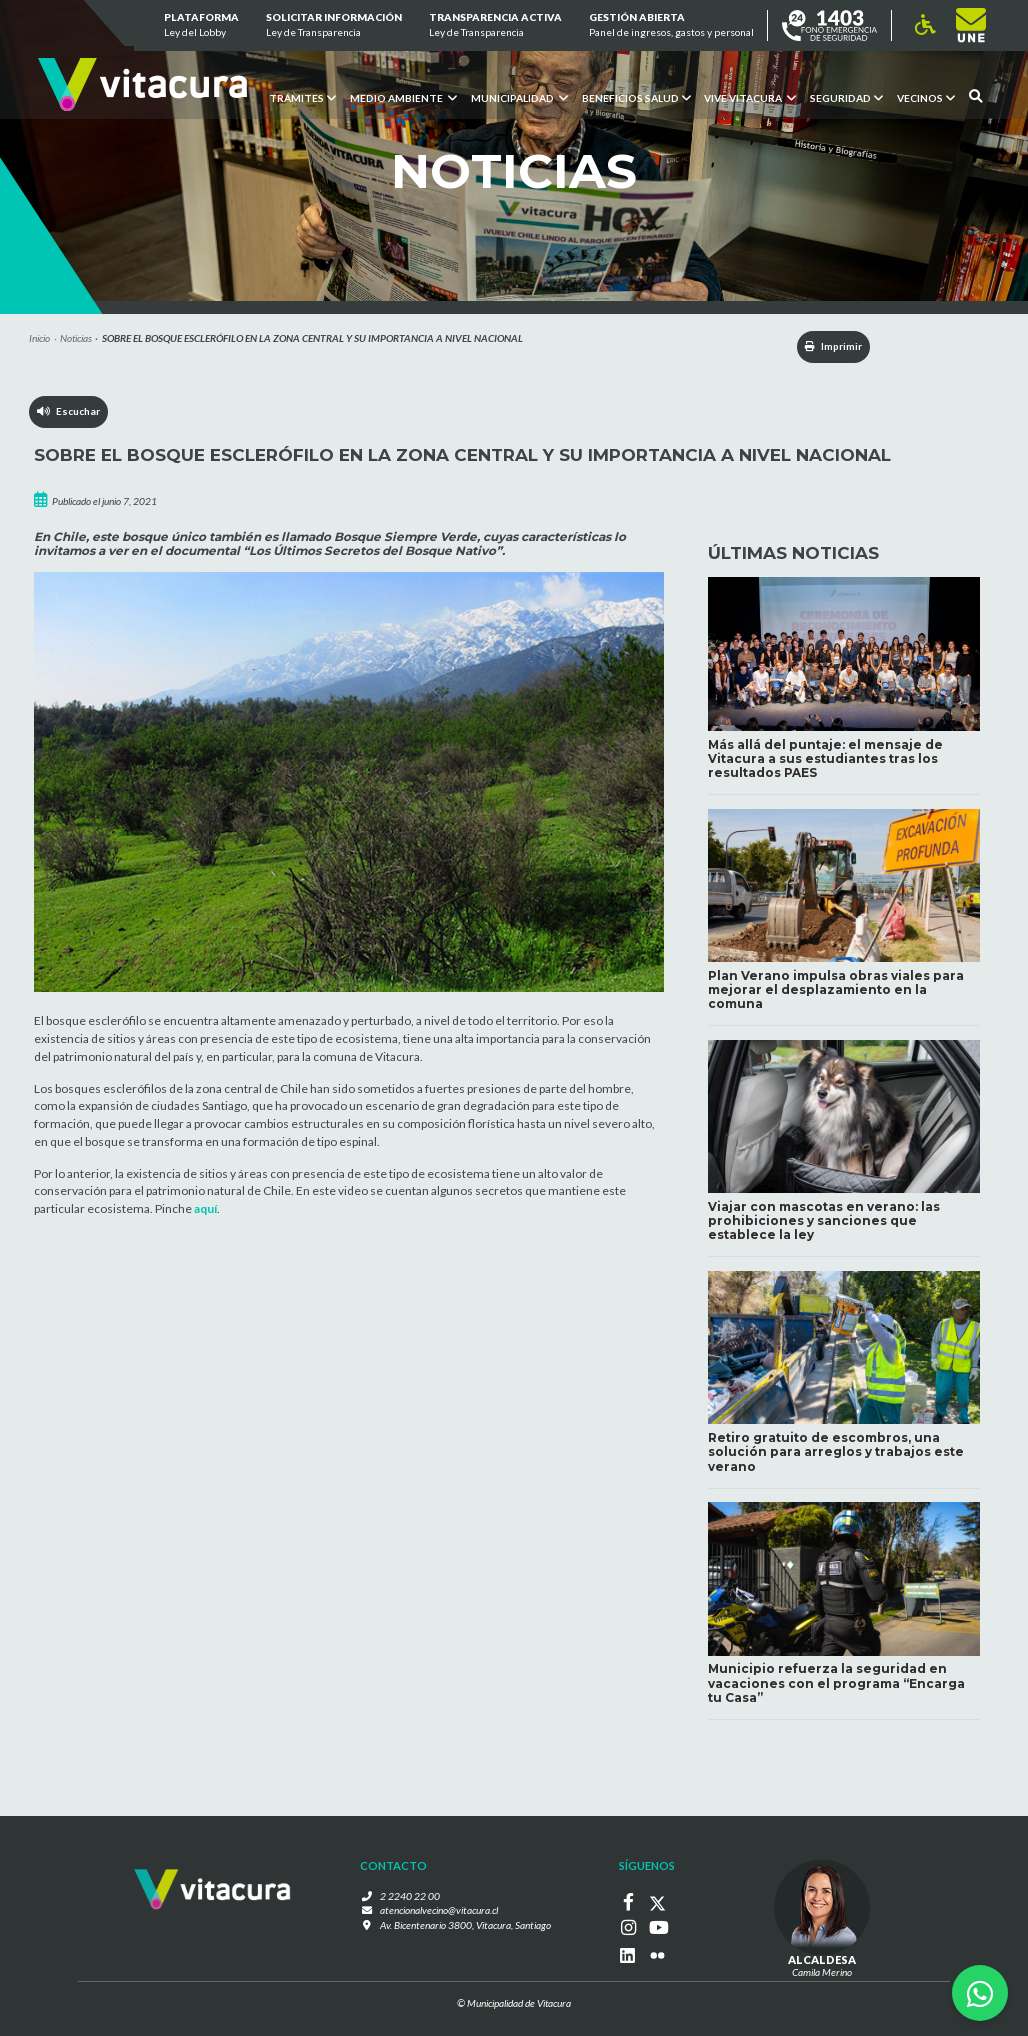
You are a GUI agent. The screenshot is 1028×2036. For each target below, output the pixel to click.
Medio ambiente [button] (402, 97)
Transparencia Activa (495, 26)
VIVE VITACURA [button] (750, 97)
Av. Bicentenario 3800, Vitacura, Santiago (465, 1926)
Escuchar (68, 412)
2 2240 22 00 (411, 1896)
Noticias (76, 338)
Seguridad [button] (846, 97)
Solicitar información (334, 26)
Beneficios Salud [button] (635, 97)
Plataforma (200, 26)
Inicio (39, 338)
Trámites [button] (301, 97)
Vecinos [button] (926, 97)
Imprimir (831, 346)
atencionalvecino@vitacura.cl (439, 1911)
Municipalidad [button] (518, 97)
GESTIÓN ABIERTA (671, 26)
